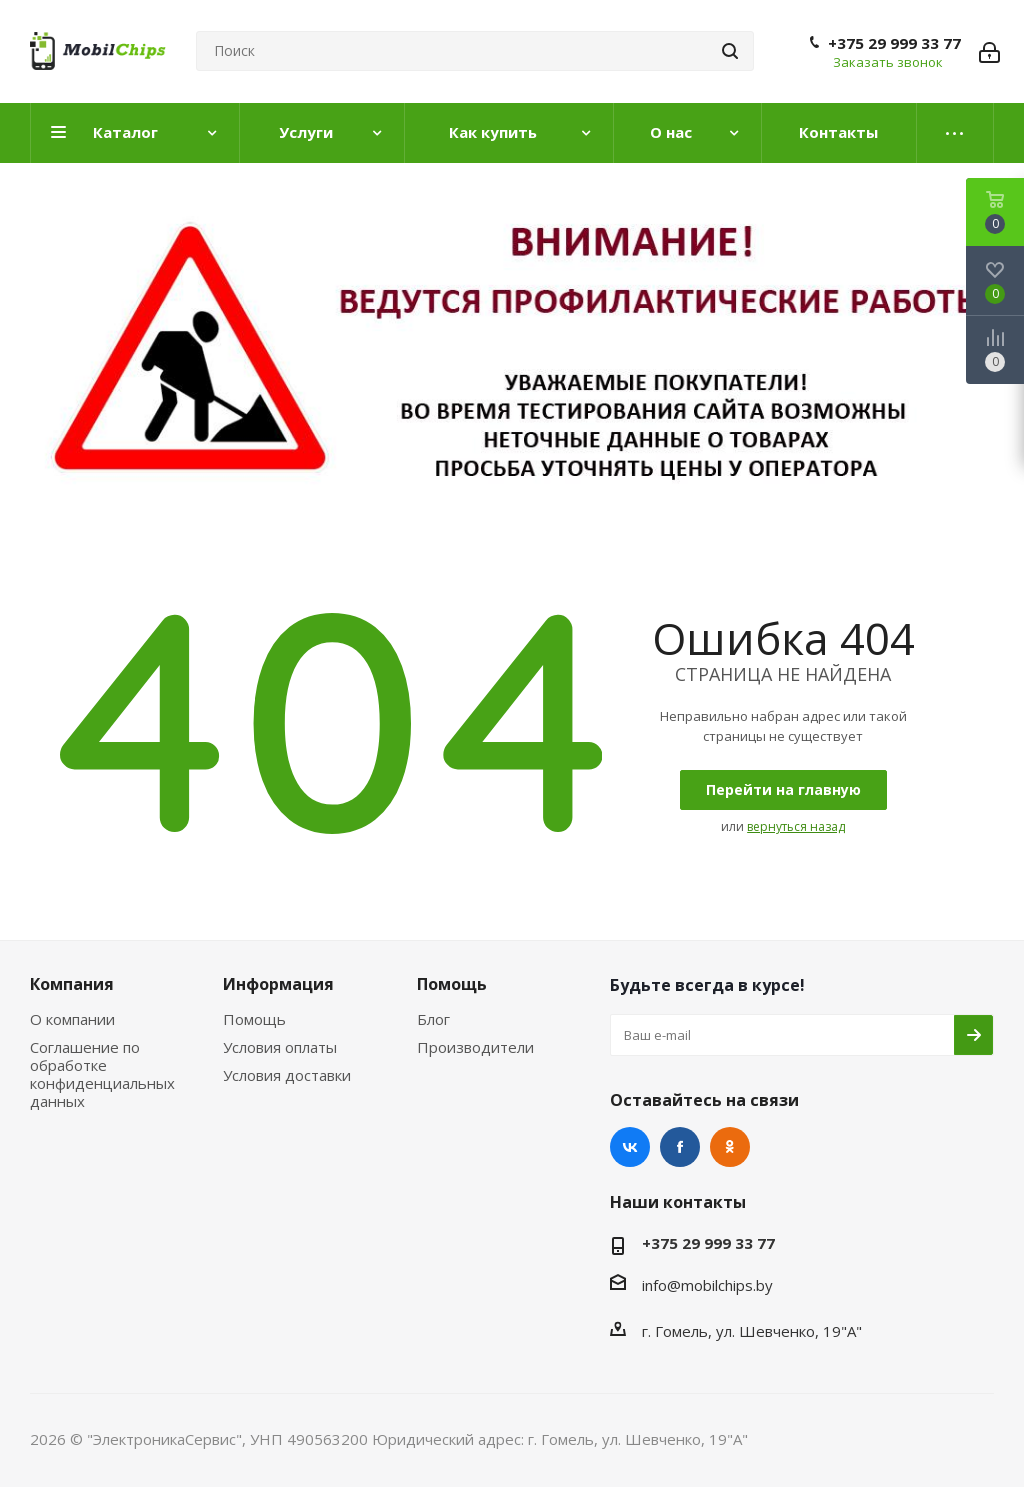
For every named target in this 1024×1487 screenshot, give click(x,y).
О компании (72, 1019)
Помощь (254, 1019)
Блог (433, 1019)
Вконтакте (630, 1147)
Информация (278, 984)
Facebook (680, 1147)
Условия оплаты (280, 1047)
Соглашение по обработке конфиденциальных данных (102, 1074)
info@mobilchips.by (707, 1285)
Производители (475, 1047)
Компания (72, 984)
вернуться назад (796, 826)
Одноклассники (730, 1147)
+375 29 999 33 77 (894, 43)
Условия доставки (287, 1075)
